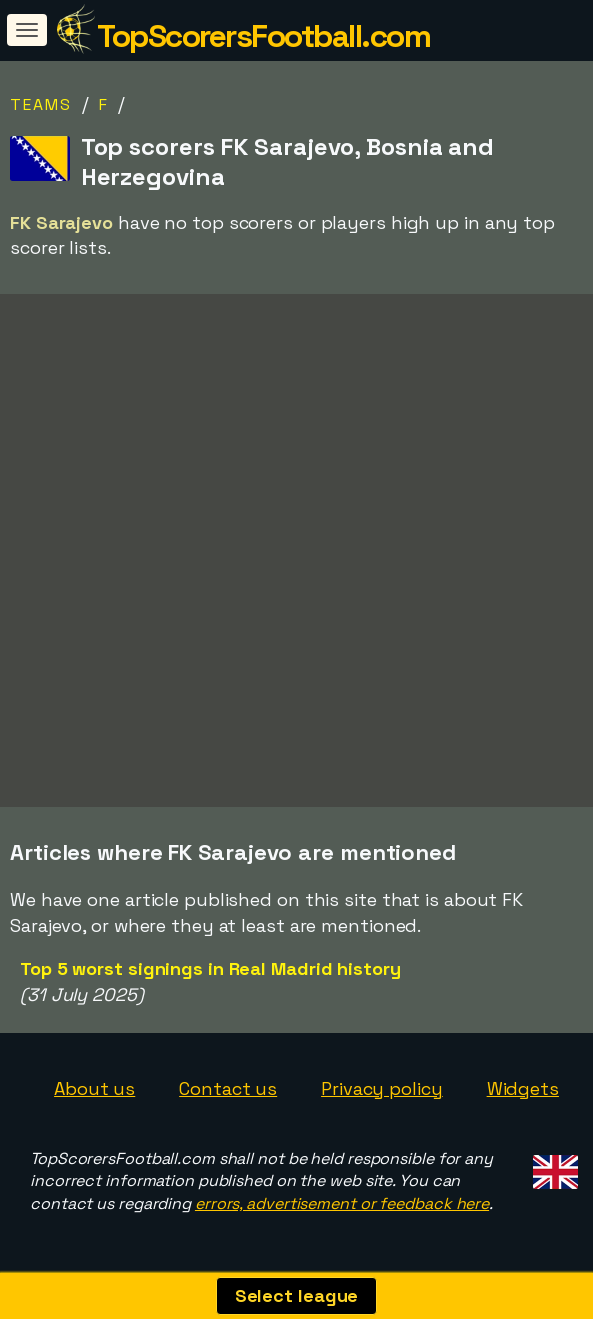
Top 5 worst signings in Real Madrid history (210, 968)
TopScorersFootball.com (263, 36)
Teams (41, 104)
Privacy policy (382, 1088)
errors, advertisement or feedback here (342, 1203)
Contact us (228, 1088)
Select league (297, 1295)
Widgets (523, 1088)
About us (94, 1088)
